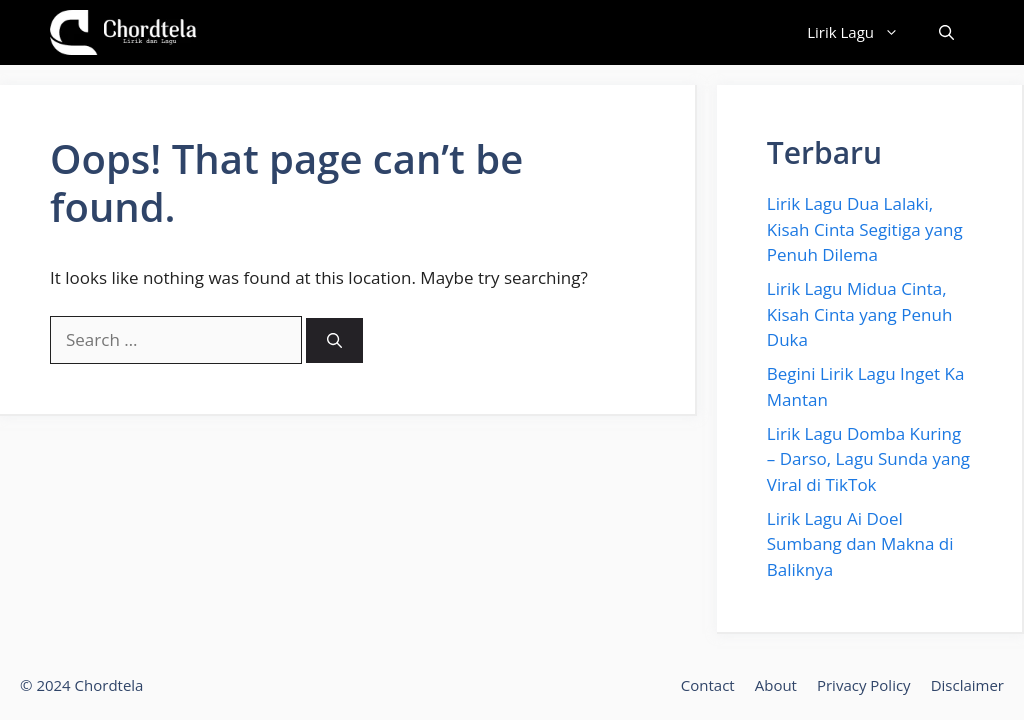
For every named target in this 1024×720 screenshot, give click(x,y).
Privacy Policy (864, 685)
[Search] (334, 340)
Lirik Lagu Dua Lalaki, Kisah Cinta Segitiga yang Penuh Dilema (865, 229)
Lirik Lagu (863, 32)
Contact (708, 685)
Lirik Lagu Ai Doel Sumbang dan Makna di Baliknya (860, 544)
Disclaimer (967, 685)
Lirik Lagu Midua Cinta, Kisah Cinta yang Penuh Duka (860, 314)
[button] (946, 32)
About (776, 685)
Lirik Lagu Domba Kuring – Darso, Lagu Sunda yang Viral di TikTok (868, 459)
